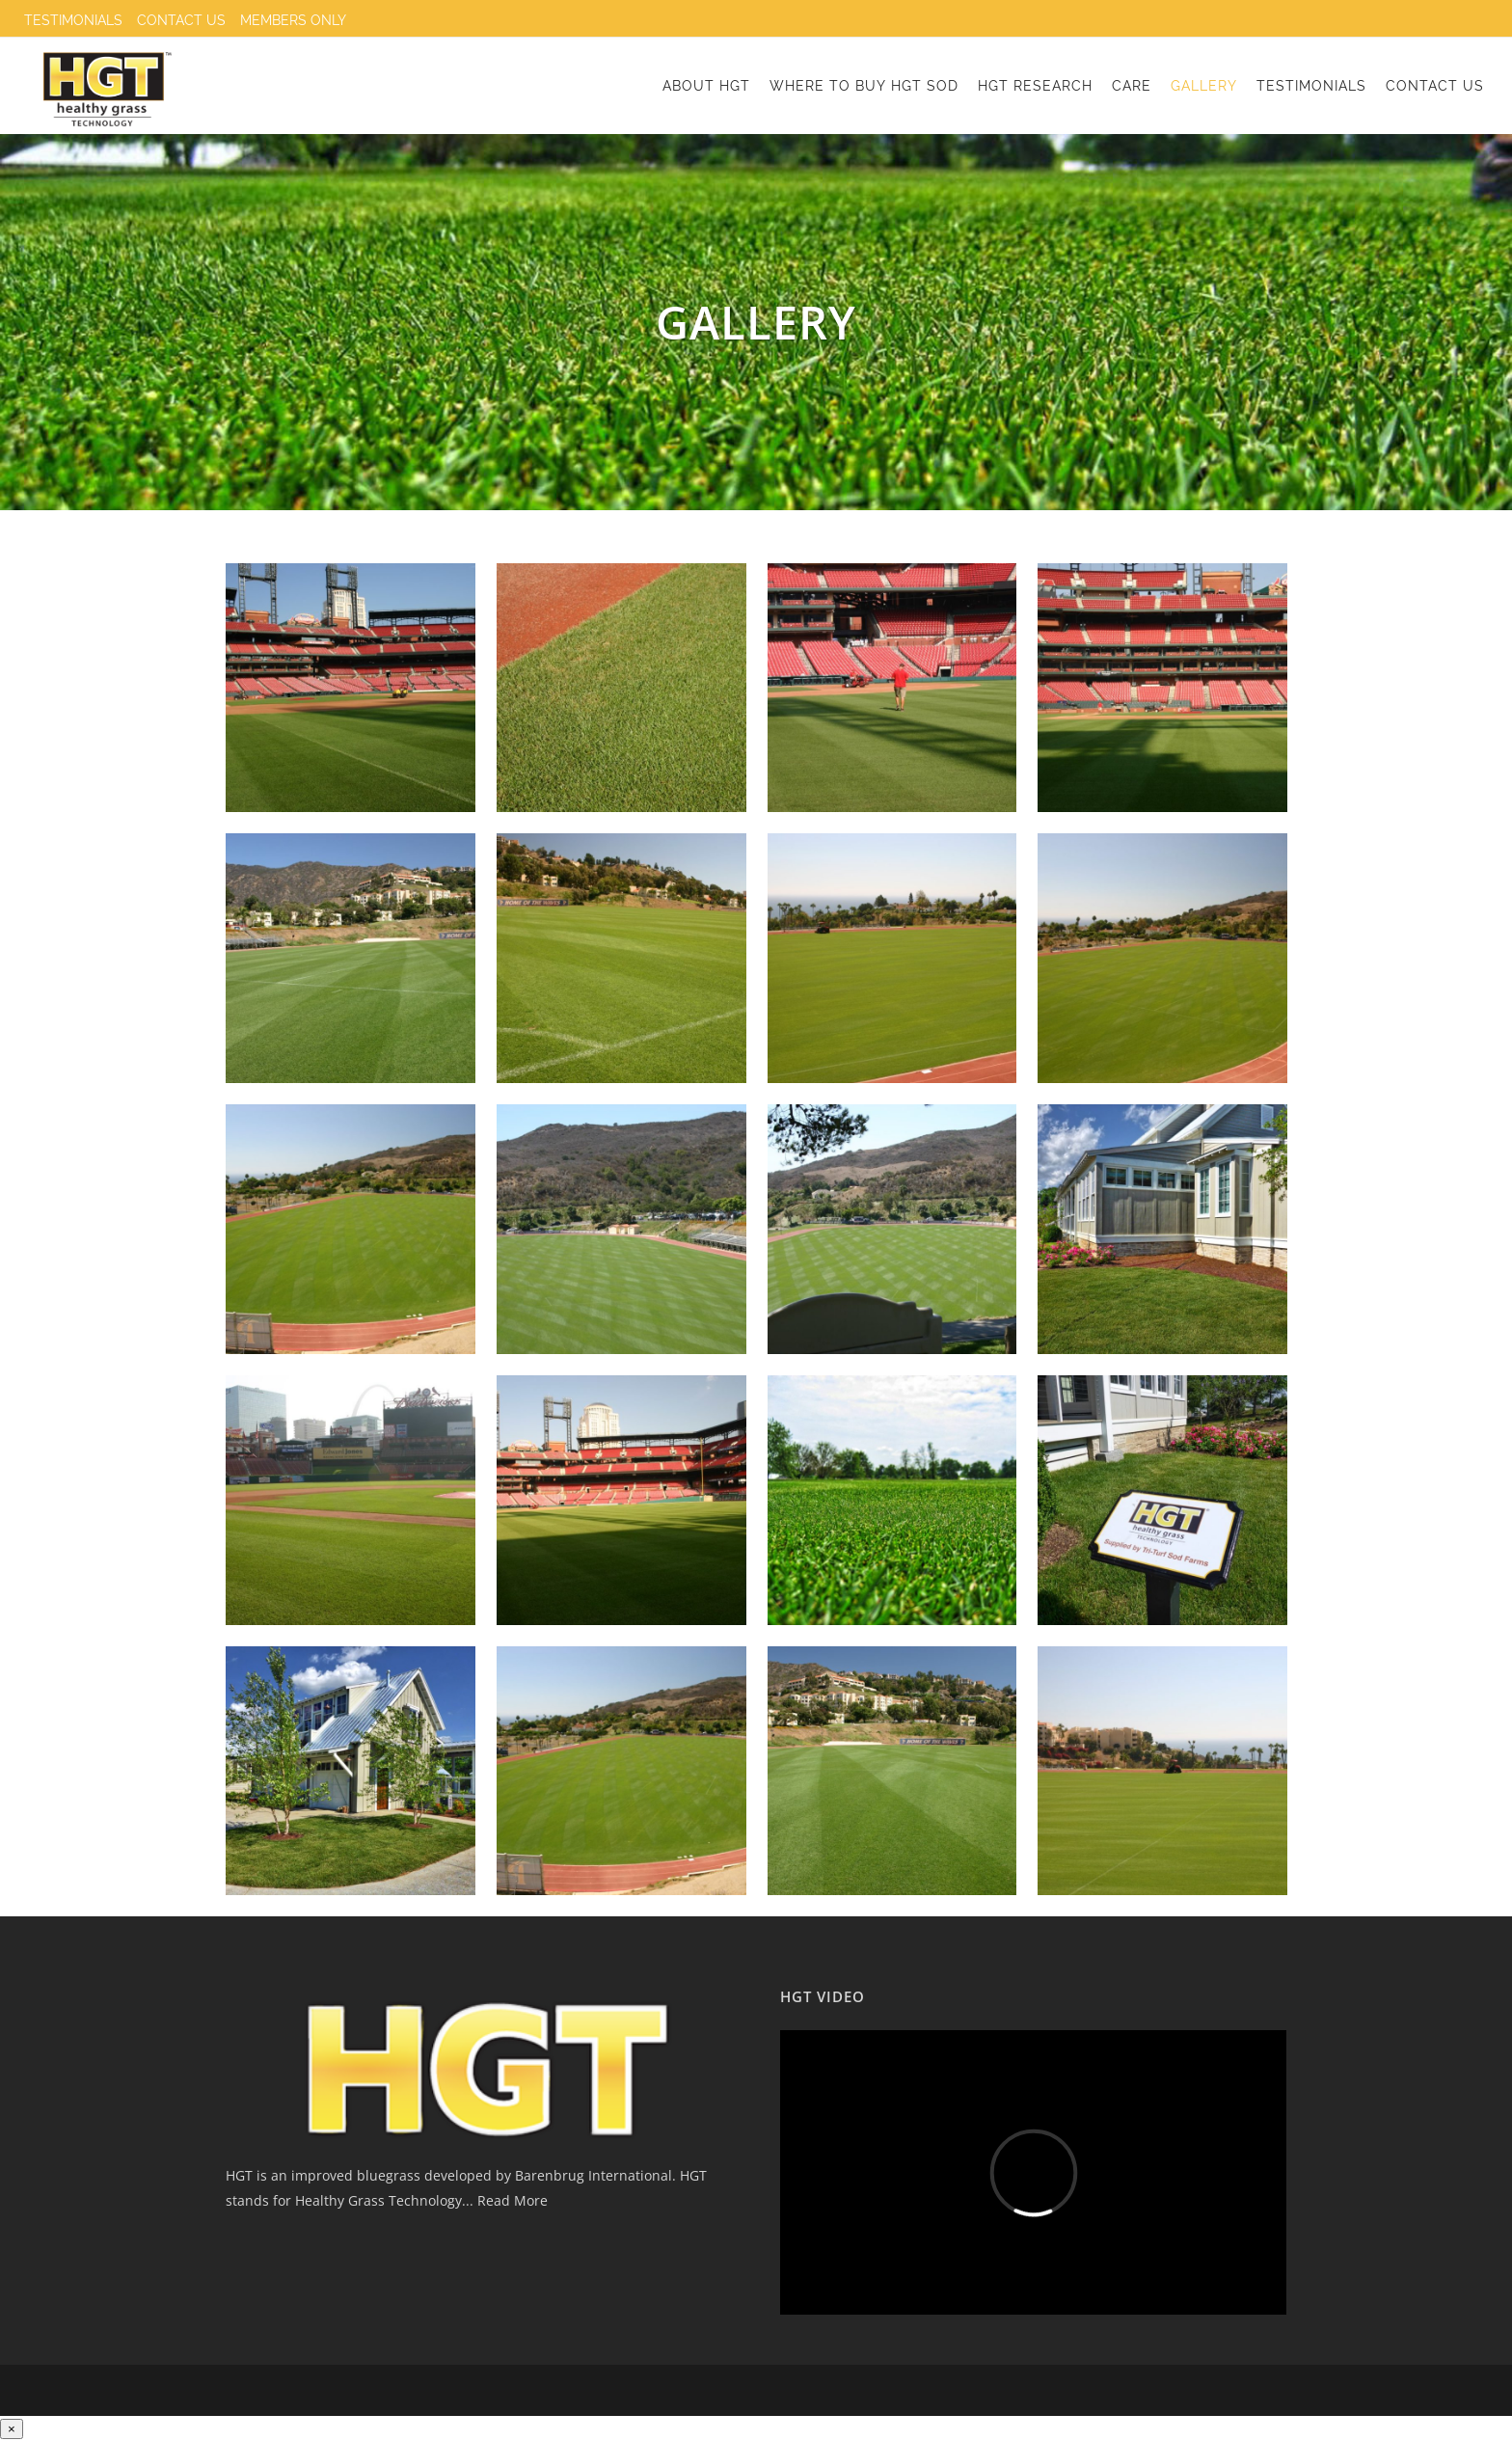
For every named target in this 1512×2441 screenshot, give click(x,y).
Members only (293, 20)
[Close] (11, 2429)
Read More (510, 2200)
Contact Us (181, 20)
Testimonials (73, 20)
